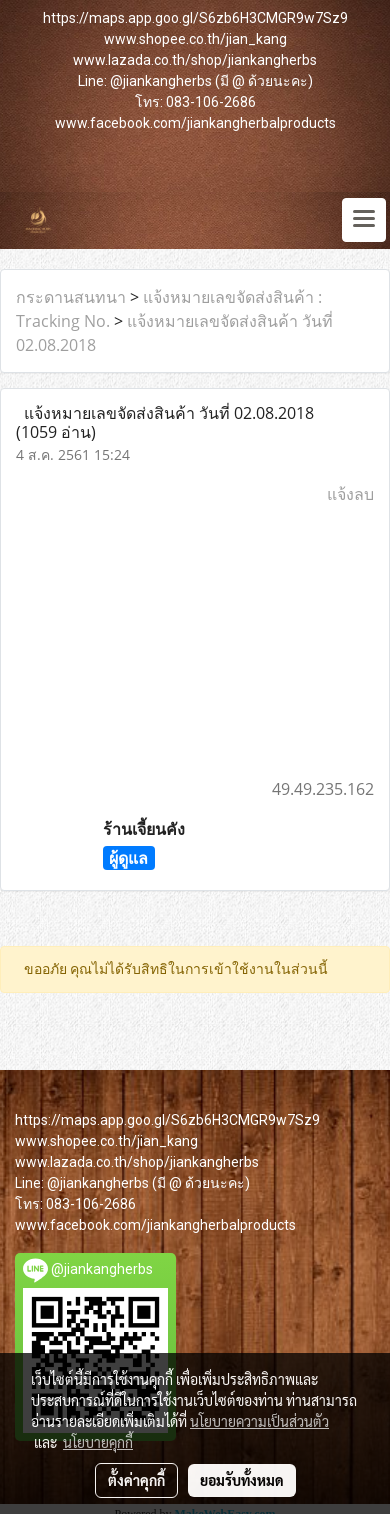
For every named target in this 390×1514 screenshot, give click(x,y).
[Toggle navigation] (364, 220)
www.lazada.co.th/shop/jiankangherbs (195, 60)
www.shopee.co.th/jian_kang (195, 39)
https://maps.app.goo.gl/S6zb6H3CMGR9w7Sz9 (195, 18)
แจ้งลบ (350, 494)
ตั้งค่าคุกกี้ (136, 1480)
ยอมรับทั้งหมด (242, 1480)
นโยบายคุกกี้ (98, 1442)
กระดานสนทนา (71, 297)
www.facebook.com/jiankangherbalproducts (195, 123)
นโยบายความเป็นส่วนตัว (259, 1421)
